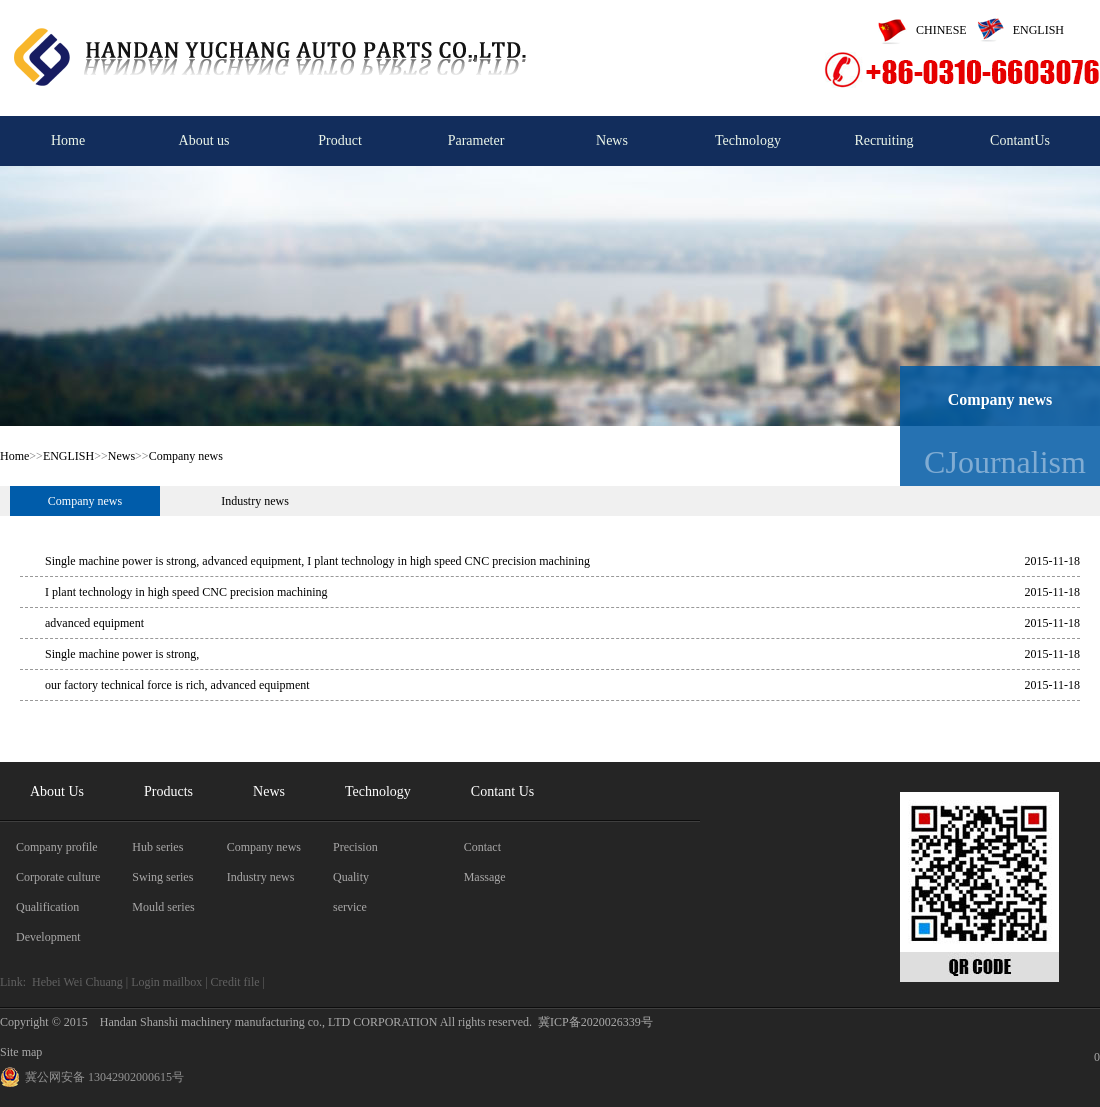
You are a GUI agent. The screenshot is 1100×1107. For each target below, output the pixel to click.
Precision (355, 847)
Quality (351, 877)
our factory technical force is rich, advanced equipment (177, 685)
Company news (186, 456)
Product (340, 140)
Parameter (476, 140)
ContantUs (1020, 140)
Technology (748, 140)
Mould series (163, 907)
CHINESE (917, 30)
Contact (482, 847)
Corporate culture (58, 877)
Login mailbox (166, 982)
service (350, 907)
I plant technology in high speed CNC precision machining (186, 592)
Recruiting (883, 140)
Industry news (255, 501)
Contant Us (502, 791)
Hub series (157, 847)
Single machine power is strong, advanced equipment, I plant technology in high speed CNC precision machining (317, 561)
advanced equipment (94, 623)
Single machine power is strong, (122, 654)
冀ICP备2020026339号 (595, 1022)
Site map (21, 1052)
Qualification (47, 907)
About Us (57, 791)
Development (48, 937)
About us (204, 140)
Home (68, 140)
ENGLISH (1015, 30)
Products (168, 791)
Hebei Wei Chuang (77, 982)
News (612, 140)
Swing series (162, 877)
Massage (485, 877)
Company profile (57, 847)
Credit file (235, 982)
